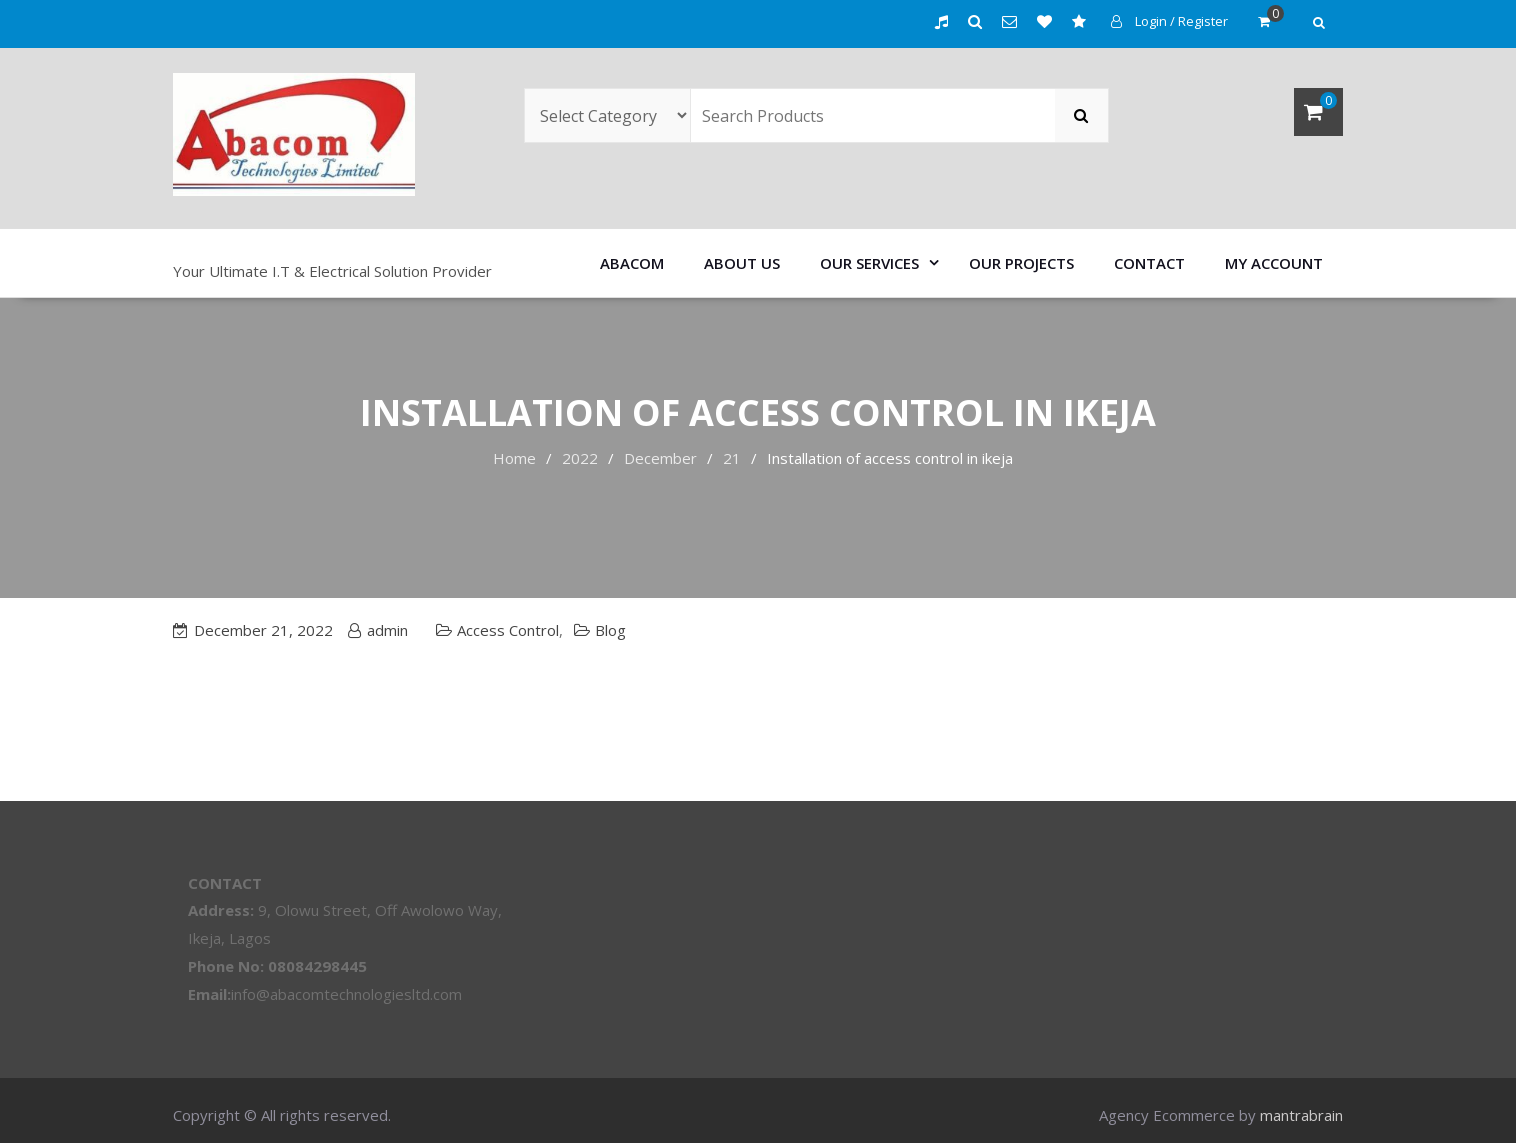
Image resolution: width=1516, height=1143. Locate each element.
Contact (1149, 263)
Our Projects (1021, 263)
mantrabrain (1301, 1115)
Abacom (632, 263)
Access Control (508, 630)
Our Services (869, 263)
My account (1274, 263)
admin (387, 630)
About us (742, 263)
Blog (610, 630)
